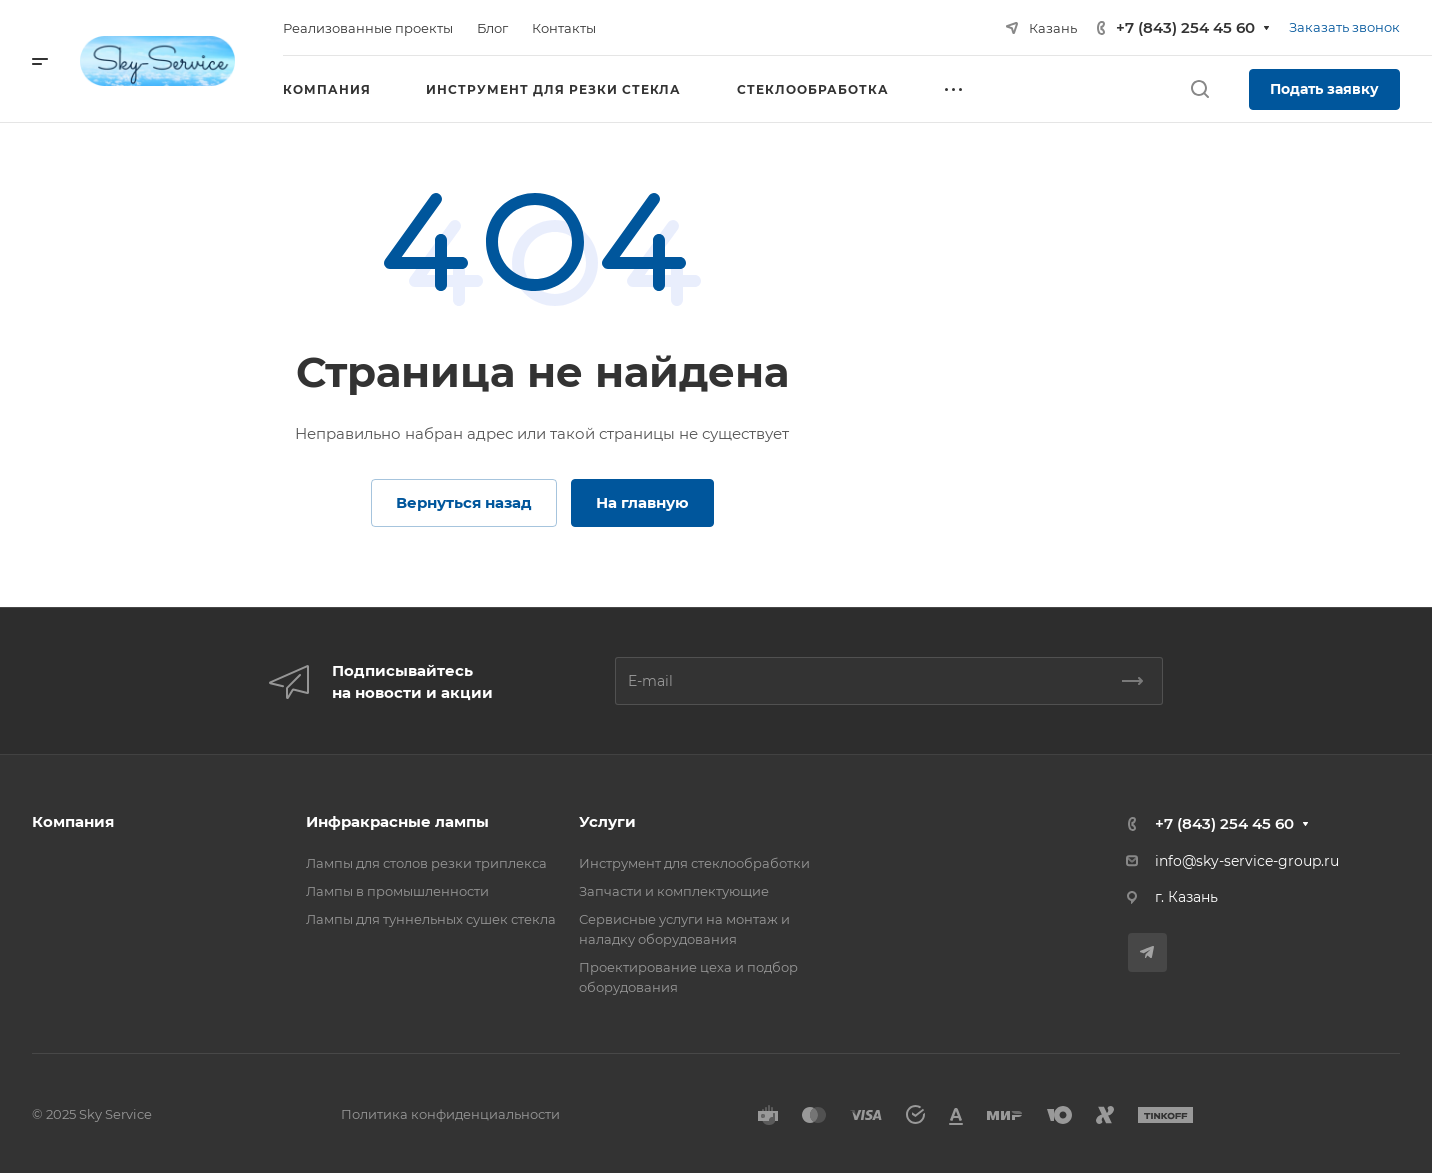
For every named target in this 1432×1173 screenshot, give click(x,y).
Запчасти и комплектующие (674, 891)
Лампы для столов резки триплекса (426, 863)
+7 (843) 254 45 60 (1185, 27)
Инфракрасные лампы (397, 821)
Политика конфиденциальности (450, 1114)
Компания (73, 821)
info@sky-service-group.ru (1247, 861)
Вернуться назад (464, 502)
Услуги (607, 821)
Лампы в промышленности (397, 891)
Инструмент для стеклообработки (694, 863)
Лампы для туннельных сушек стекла (431, 919)
